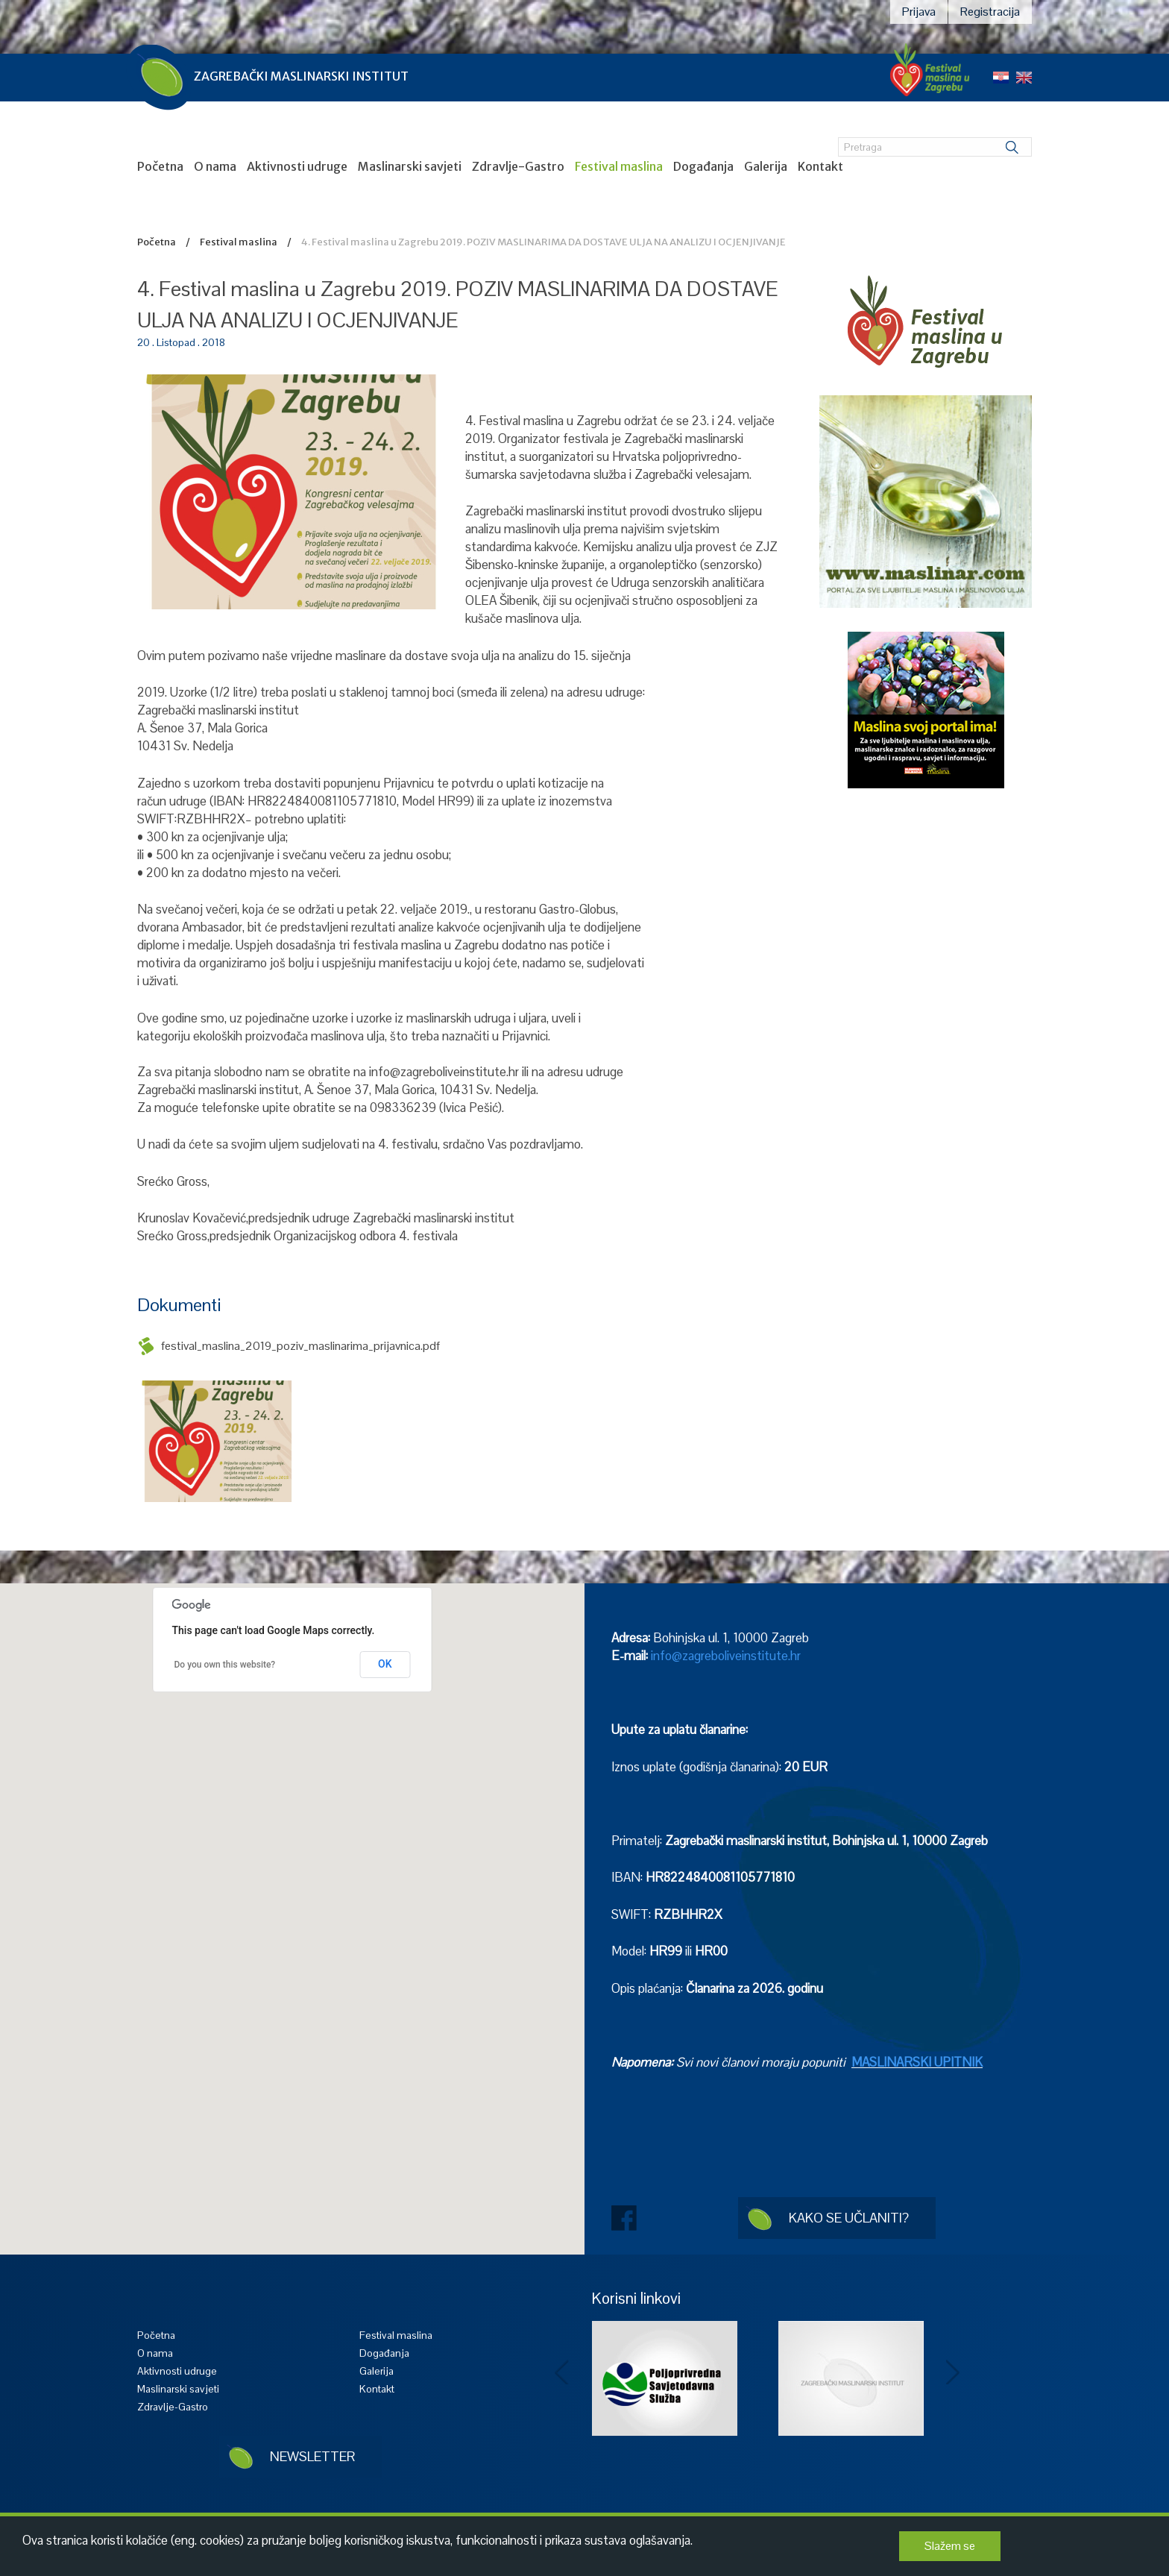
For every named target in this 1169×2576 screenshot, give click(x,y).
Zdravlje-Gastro (518, 166)
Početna (160, 166)
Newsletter (312, 2456)
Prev (562, 2373)
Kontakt (820, 166)
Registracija (990, 11)
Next (953, 2373)
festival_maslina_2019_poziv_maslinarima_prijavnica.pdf (300, 1346)
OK (385, 1664)
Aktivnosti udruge (297, 166)
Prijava (919, 11)
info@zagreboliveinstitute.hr (726, 1655)
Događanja (703, 166)
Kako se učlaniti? (849, 2217)
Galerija (765, 166)
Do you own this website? (225, 1664)
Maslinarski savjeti (409, 166)
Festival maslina (619, 166)
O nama (215, 166)
